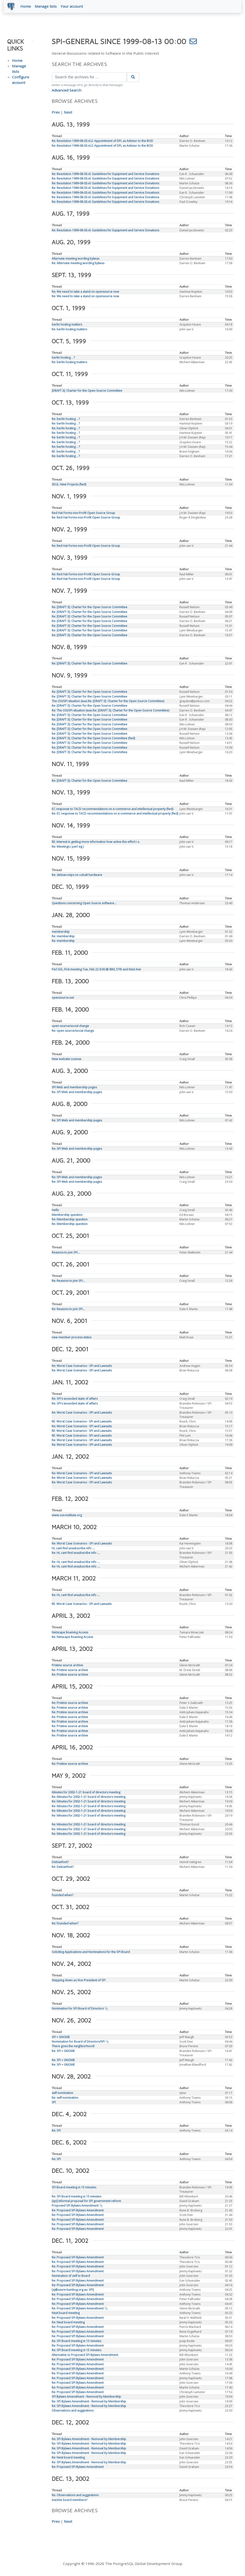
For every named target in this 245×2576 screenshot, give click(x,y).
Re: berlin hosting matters (69, 329)
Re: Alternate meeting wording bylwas (78, 264)
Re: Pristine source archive (70, 1670)
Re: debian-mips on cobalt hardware (77, 875)
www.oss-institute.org (67, 1515)
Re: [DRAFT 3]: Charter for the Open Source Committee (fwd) (93, 738)
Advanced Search (66, 90)
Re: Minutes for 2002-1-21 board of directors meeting (88, 1797)
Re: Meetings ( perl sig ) (68, 847)
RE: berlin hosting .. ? (66, 452)
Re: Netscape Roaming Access (72, 1637)
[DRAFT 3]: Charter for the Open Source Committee (87, 391)
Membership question (67, 1215)
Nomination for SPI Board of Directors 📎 (80, 2009)
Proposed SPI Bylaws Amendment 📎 (77, 2206)
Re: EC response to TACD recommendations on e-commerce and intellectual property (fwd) (115, 814)
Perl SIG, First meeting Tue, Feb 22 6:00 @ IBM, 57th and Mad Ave (96, 969)
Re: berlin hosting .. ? (66, 419)
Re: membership (63, 936)
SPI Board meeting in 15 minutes (74, 2188)
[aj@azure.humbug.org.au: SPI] (73, 2290)
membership (61, 932)
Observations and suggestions (73, 2411)
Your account (72, 6)
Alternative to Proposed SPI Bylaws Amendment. (85, 2355)
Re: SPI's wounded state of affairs (75, 1399)
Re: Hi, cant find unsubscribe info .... (76, 1553)
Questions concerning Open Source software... (84, 904)
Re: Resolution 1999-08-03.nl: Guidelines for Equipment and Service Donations (105, 174)
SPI (54, 2102)
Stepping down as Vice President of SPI (79, 1980)
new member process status (71, 1338)
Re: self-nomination (65, 2098)
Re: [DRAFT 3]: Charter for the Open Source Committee (89, 608)
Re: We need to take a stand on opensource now (85, 292)
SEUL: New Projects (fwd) (69, 485)
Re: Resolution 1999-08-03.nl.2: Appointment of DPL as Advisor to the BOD (102, 141)
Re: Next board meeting (68, 2322)
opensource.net (63, 998)
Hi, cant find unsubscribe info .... (73, 1548)
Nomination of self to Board (71, 2276)
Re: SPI (56, 2131)
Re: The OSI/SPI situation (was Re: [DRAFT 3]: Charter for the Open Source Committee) (110, 711)
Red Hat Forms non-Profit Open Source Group (83, 513)
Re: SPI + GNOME (63, 2051)
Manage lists (46, 6)
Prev (56, 112)
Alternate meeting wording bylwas (75, 259)
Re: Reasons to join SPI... (68, 1281)
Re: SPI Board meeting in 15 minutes (76, 2197)
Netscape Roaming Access (70, 1633)
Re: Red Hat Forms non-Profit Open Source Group (86, 518)
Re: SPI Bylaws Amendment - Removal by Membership (89, 2402)
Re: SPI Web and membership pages (77, 1092)
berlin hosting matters (67, 325)
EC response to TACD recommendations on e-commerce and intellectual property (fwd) (112, 809)
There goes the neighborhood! (73, 2047)
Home (26, 6)
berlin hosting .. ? (63, 358)
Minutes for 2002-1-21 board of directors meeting (86, 1792)
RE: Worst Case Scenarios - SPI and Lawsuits (81, 1422)
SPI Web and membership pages (74, 1088)
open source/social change (70, 1026)
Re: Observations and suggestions (75, 2496)
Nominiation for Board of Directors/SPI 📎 (80, 2042)
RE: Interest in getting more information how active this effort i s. (96, 842)
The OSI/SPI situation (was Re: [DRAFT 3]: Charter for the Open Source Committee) (108, 701)
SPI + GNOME (61, 2037)
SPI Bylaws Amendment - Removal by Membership (86, 2397)
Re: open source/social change (73, 1031)
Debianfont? (60, 1862)
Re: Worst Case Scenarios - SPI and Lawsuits (82, 1366)
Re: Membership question (70, 1220)
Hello (55, 1210)
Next (68, 112)
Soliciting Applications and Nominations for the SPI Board (91, 1952)
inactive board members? (69, 2500)
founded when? (62, 1895)
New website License (66, 1059)
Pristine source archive (67, 1666)
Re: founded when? (65, 1924)
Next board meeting (66, 2313)
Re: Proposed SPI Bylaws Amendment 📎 (80, 2309)
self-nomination (62, 2093)
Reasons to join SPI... (66, 1253)
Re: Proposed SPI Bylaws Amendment (78, 2211)
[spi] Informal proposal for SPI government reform (86, 2201)
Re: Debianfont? (63, 1867)
